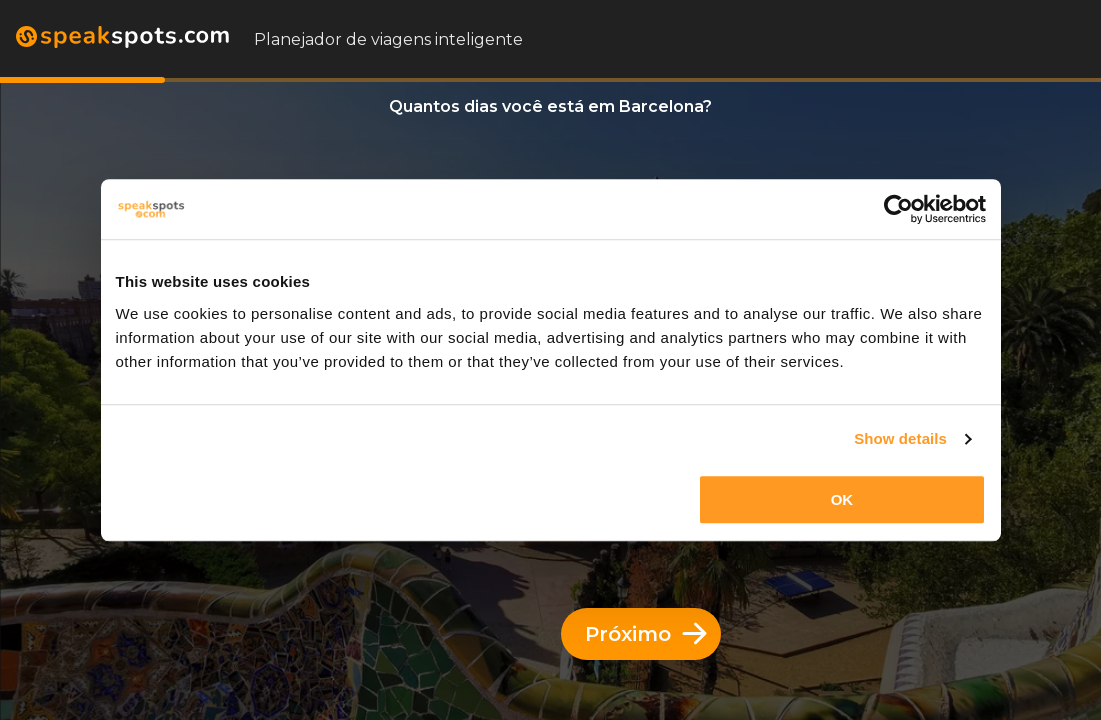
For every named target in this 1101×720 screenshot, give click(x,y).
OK (842, 499)
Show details (900, 438)
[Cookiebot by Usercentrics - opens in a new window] (898, 209)
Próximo (646, 634)
